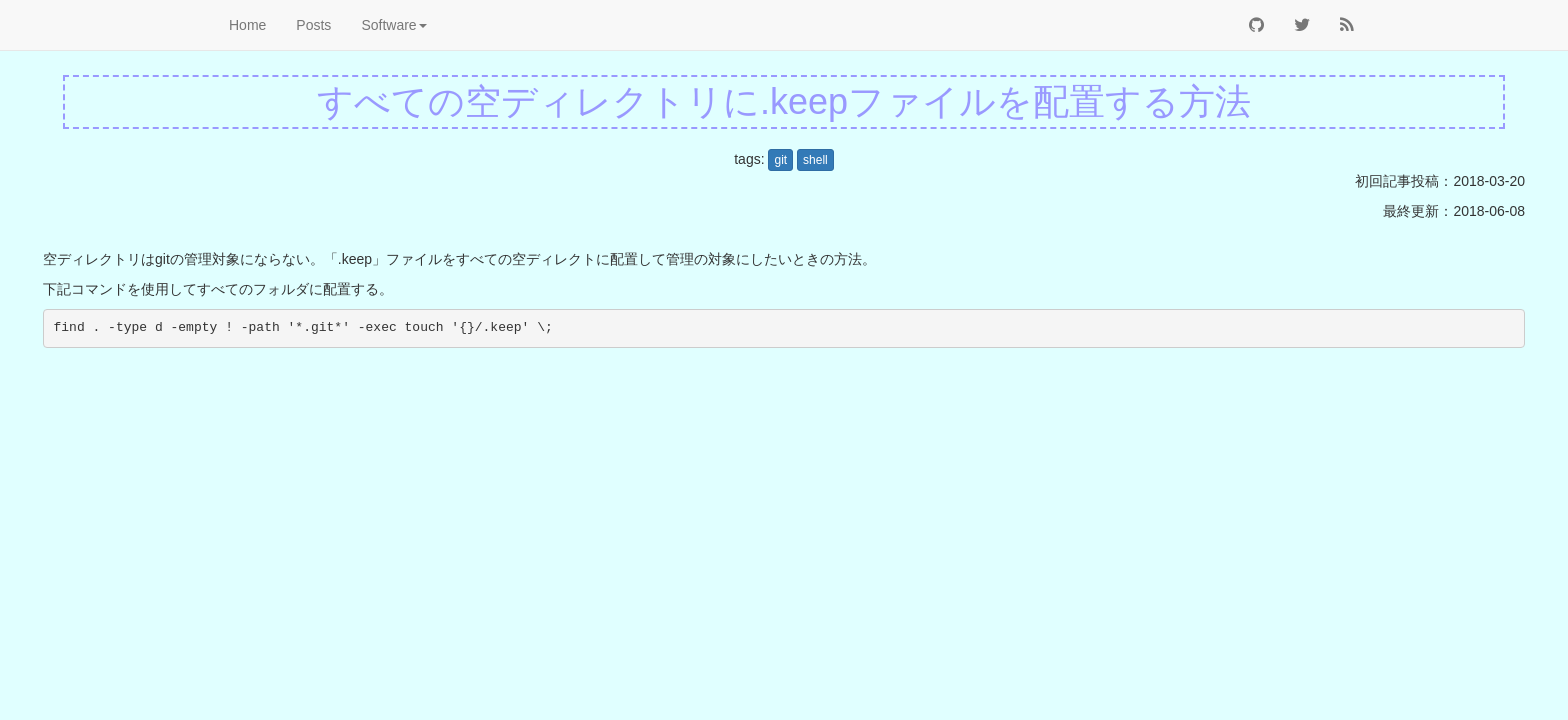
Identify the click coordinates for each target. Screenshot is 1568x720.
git (780, 160)
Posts (313, 25)
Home (247, 25)
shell (815, 160)
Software (393, 25)
